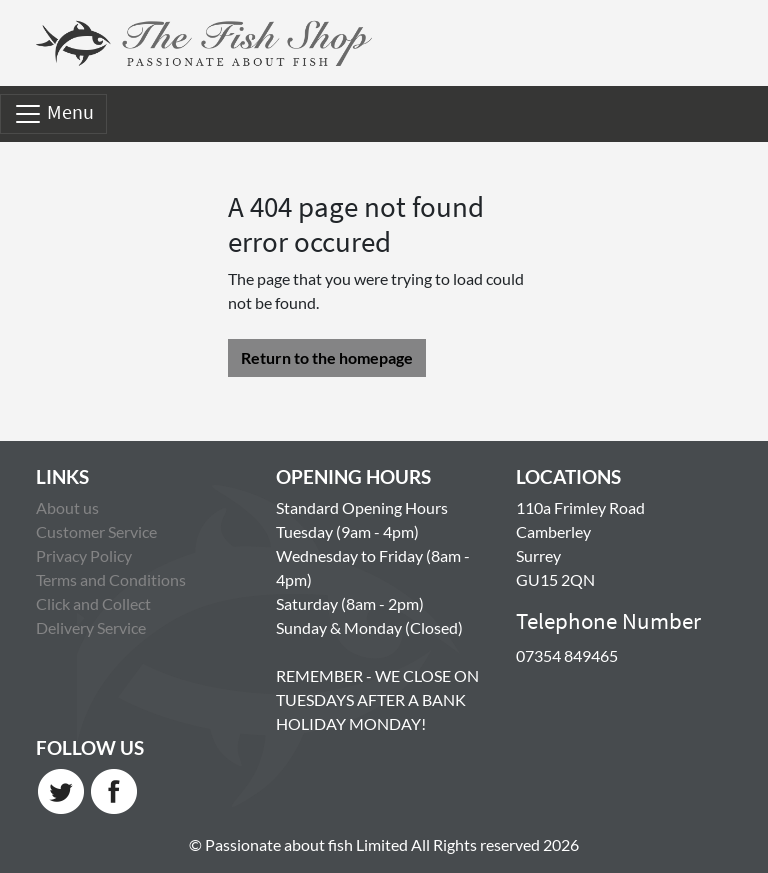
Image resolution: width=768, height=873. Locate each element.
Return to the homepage (327, 357)
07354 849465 (567, 655)
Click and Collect (93, 603)
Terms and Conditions (111, 579)
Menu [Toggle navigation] (53, 114)
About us (67, 507)
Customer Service (96, 531)
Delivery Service (91, 627)
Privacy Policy (84, 555)
